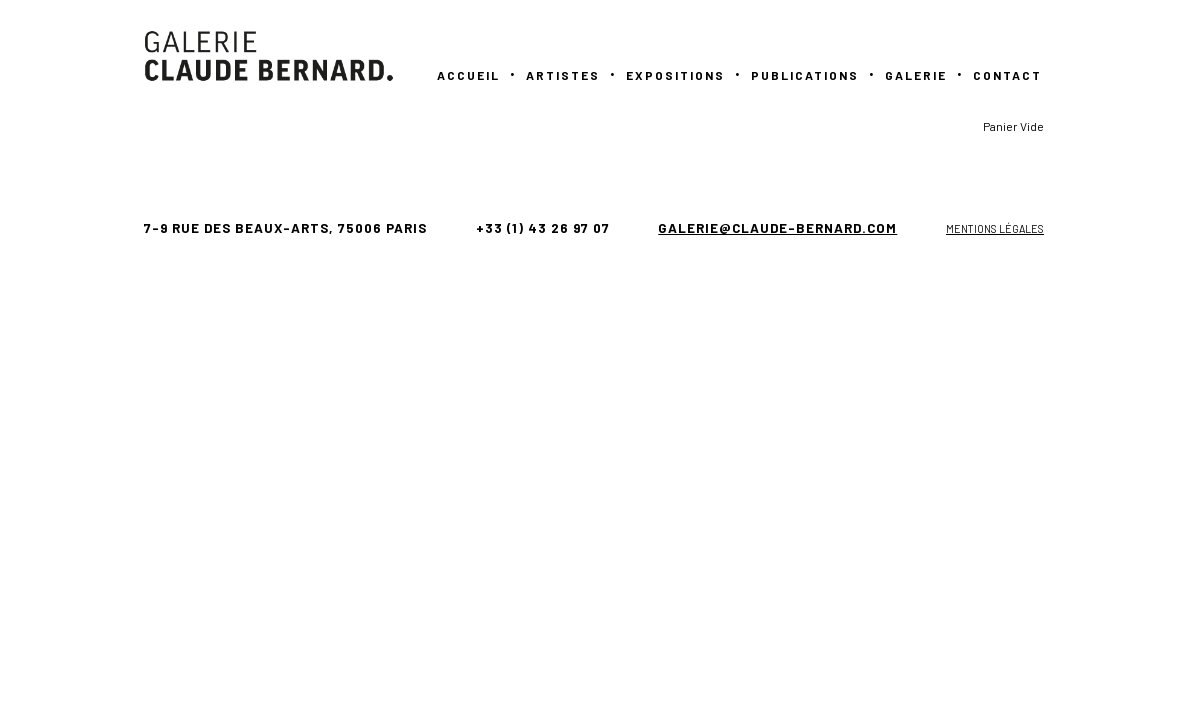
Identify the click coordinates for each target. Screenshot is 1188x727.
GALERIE (916, 75)
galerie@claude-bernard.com (777, 228)
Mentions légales (995, 228)
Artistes (563, 75)
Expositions (675, 75)
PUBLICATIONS (805, 75)
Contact (1007, 75)
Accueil (468, 75)
